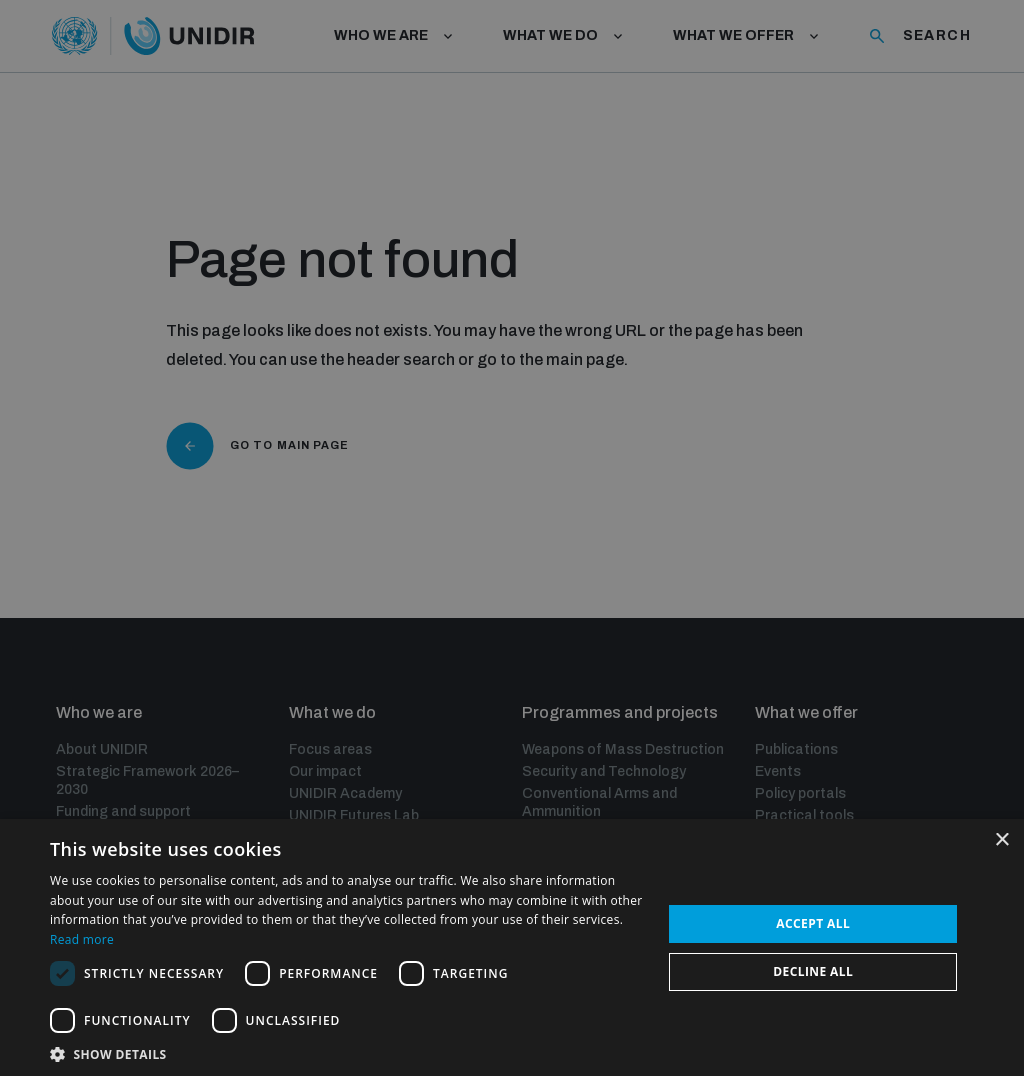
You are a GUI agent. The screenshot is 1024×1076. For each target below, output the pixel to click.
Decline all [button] (813, 971)
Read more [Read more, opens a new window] (82, 939)
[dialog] (512, 538)
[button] (347, 1052)
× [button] (1001, 840)
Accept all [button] (813, 923)
